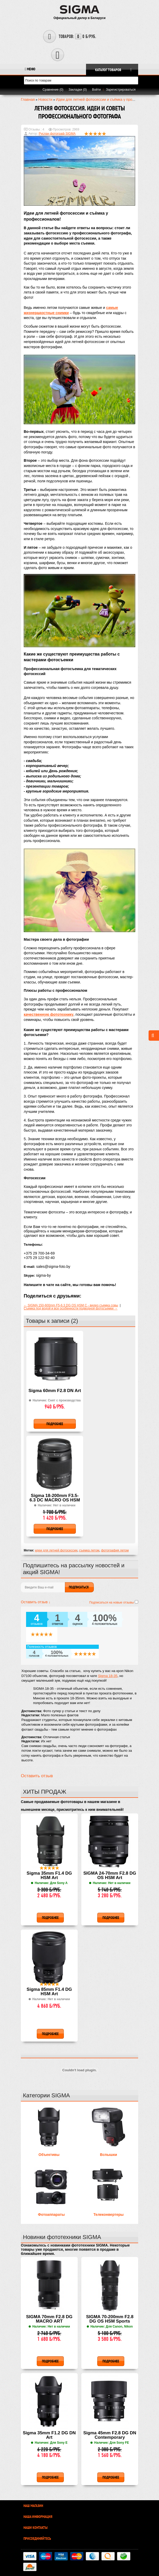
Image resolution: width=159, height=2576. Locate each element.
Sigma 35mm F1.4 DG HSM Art (49, 1875)
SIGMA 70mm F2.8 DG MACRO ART (49, 2319)
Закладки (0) (78, 89)
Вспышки (108, 2155)
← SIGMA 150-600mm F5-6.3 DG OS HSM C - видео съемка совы (71, 1305)
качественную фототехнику (49, 1014)
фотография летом (115, 1550)
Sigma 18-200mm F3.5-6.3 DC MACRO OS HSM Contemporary (54, 1498)
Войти (96, 89)
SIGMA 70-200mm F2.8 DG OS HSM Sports (109, 2319)
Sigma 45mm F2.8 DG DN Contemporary (109, 2435)
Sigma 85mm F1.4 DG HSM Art (49, 1991)
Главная (28, 99)
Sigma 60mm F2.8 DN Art (54, 1390)
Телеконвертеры (108, 2214)
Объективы (49, 2155)
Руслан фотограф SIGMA (57, 133)
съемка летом (89, 1550)
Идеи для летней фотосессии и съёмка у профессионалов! (106, 99)
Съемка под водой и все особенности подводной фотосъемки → (71, 1308)
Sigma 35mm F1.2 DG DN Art (49, 2435)
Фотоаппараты (51, 2214)
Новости (45, 99)
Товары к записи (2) (52, 1321)
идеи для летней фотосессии (56, 1550)
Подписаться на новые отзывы (112, 1602)
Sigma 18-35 (108, 1676)
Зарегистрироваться (121, 89)
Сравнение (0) (52, 89)
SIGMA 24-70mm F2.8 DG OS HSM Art (109, 1875)
